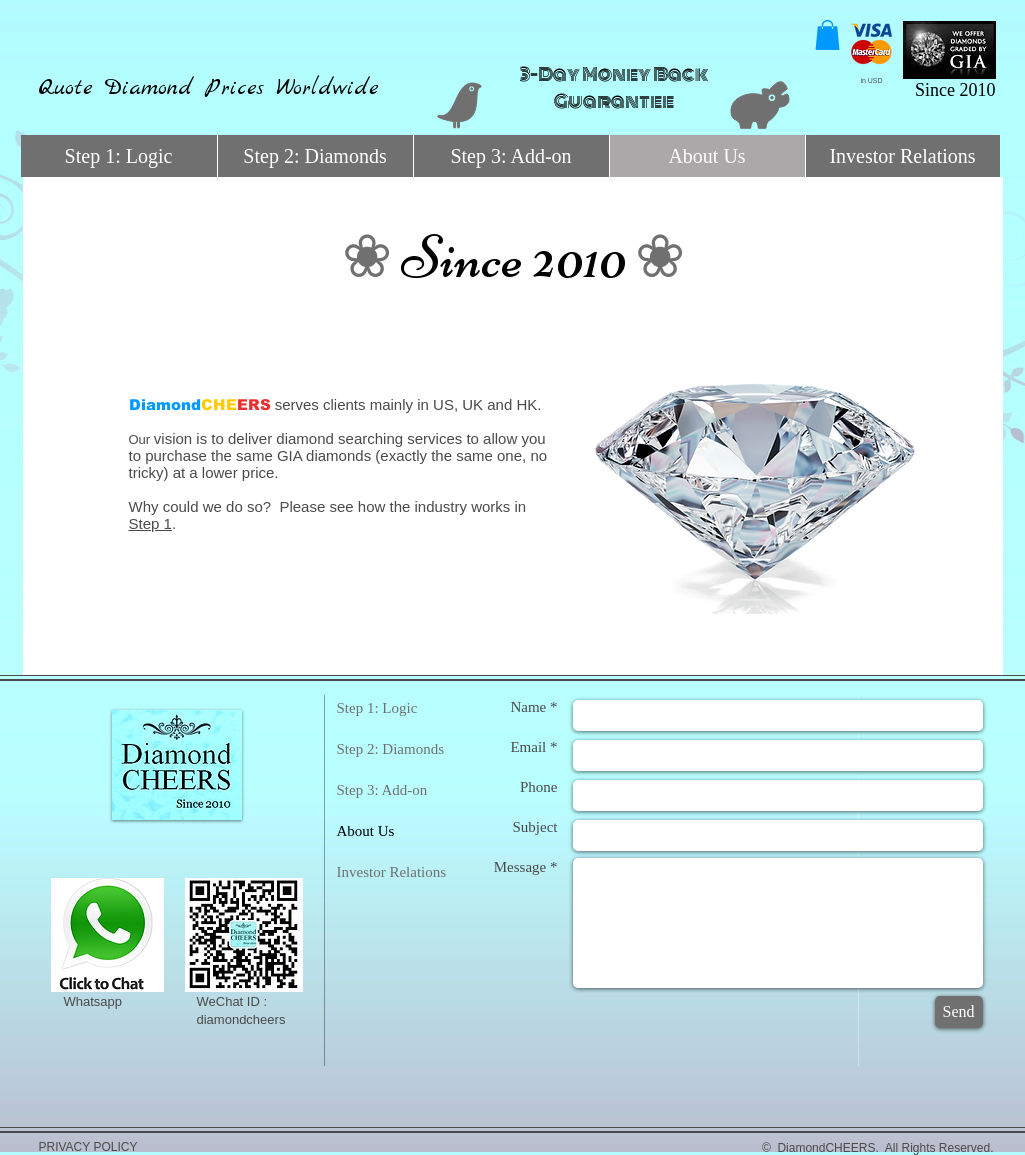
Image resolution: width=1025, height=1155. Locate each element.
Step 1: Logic (377, 708)
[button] (827, 35)
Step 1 (150, 523)
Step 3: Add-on (382, 790)
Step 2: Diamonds (391, 749)
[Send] (959, 1012)
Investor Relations (392, 872)
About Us (366, 831)
